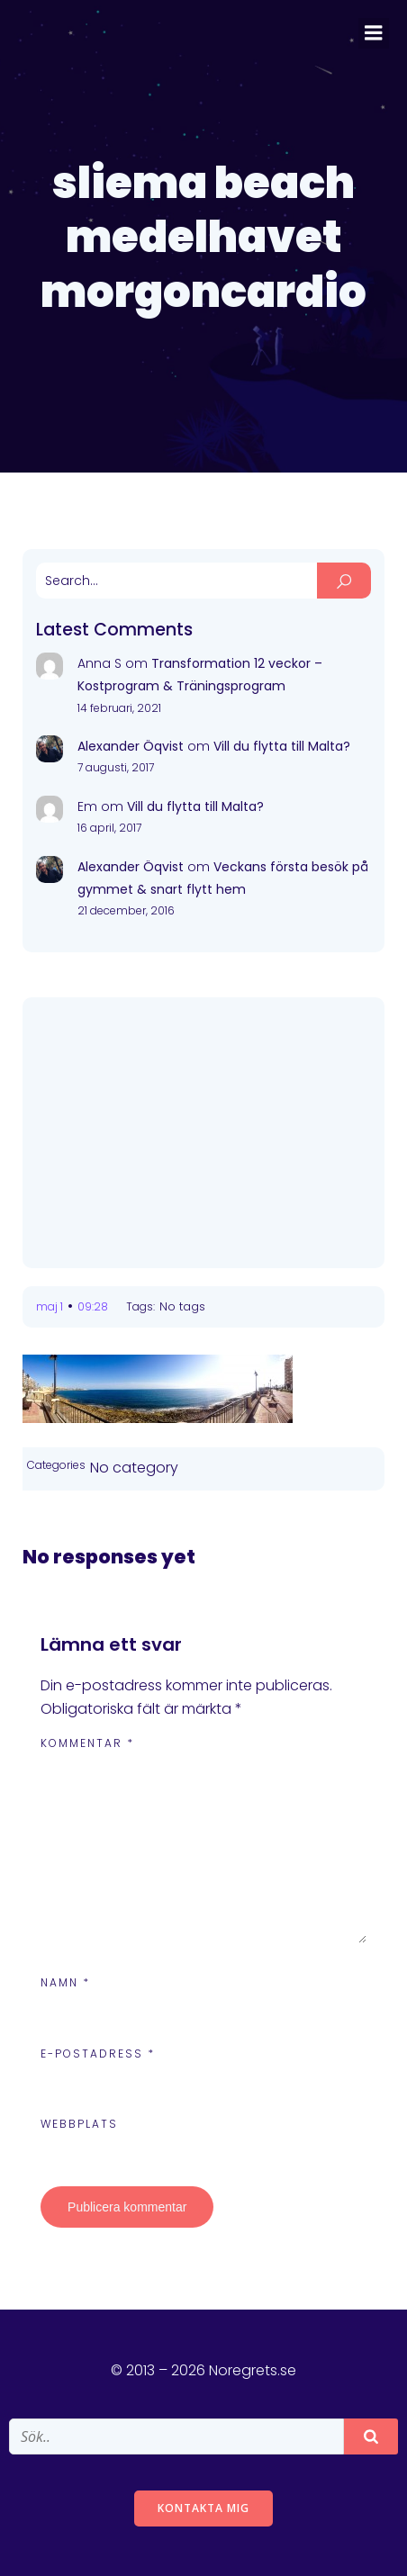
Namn (65, 1982)
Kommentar (87, 1743)
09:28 (92, 1306)
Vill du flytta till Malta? (281, 746)
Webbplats (79, 2123)
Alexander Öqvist (130, 746)
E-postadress (98, 2053)
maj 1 (49, 1306)
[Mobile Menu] (373, 33)
